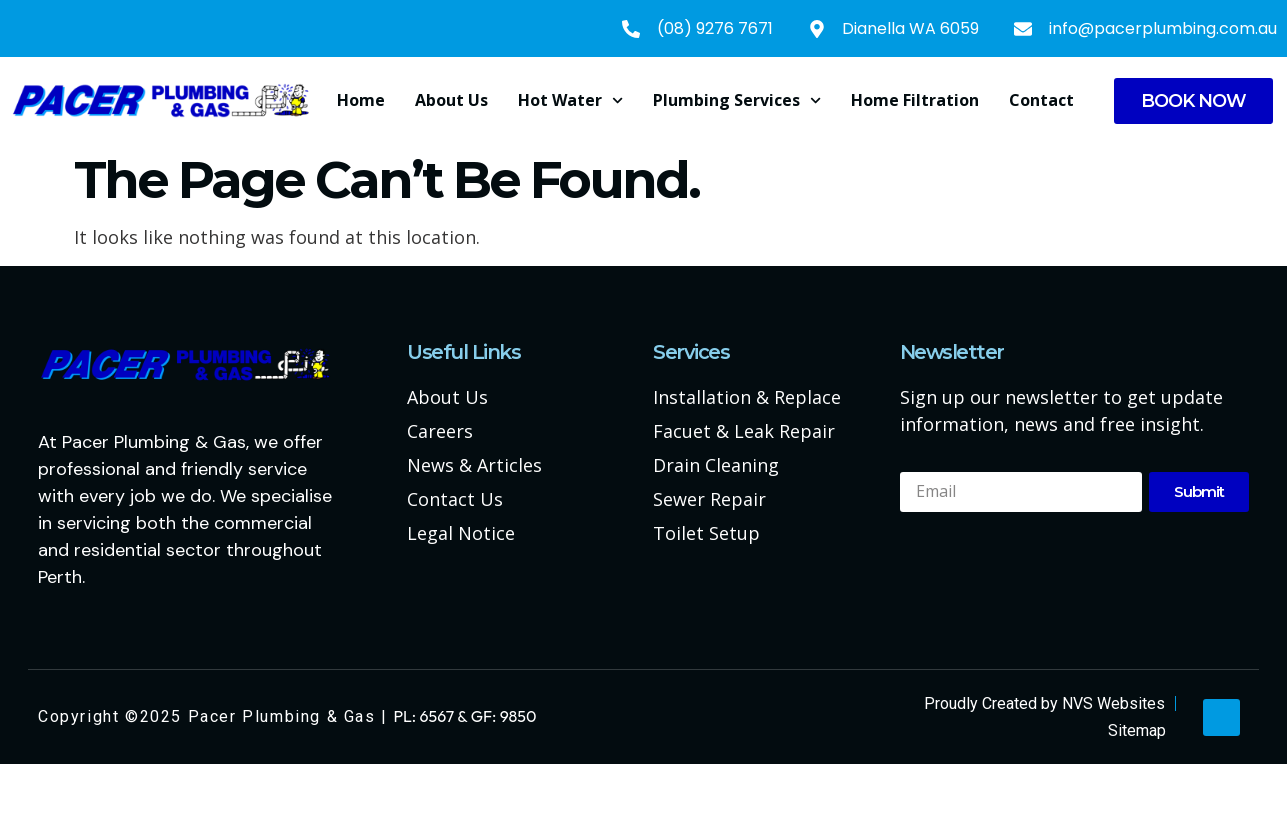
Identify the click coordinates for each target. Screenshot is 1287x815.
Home (361, 100)
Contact (1041, 100)
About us (451, 100)
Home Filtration (915, 100)
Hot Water (570, 100)
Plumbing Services (737, 100)
